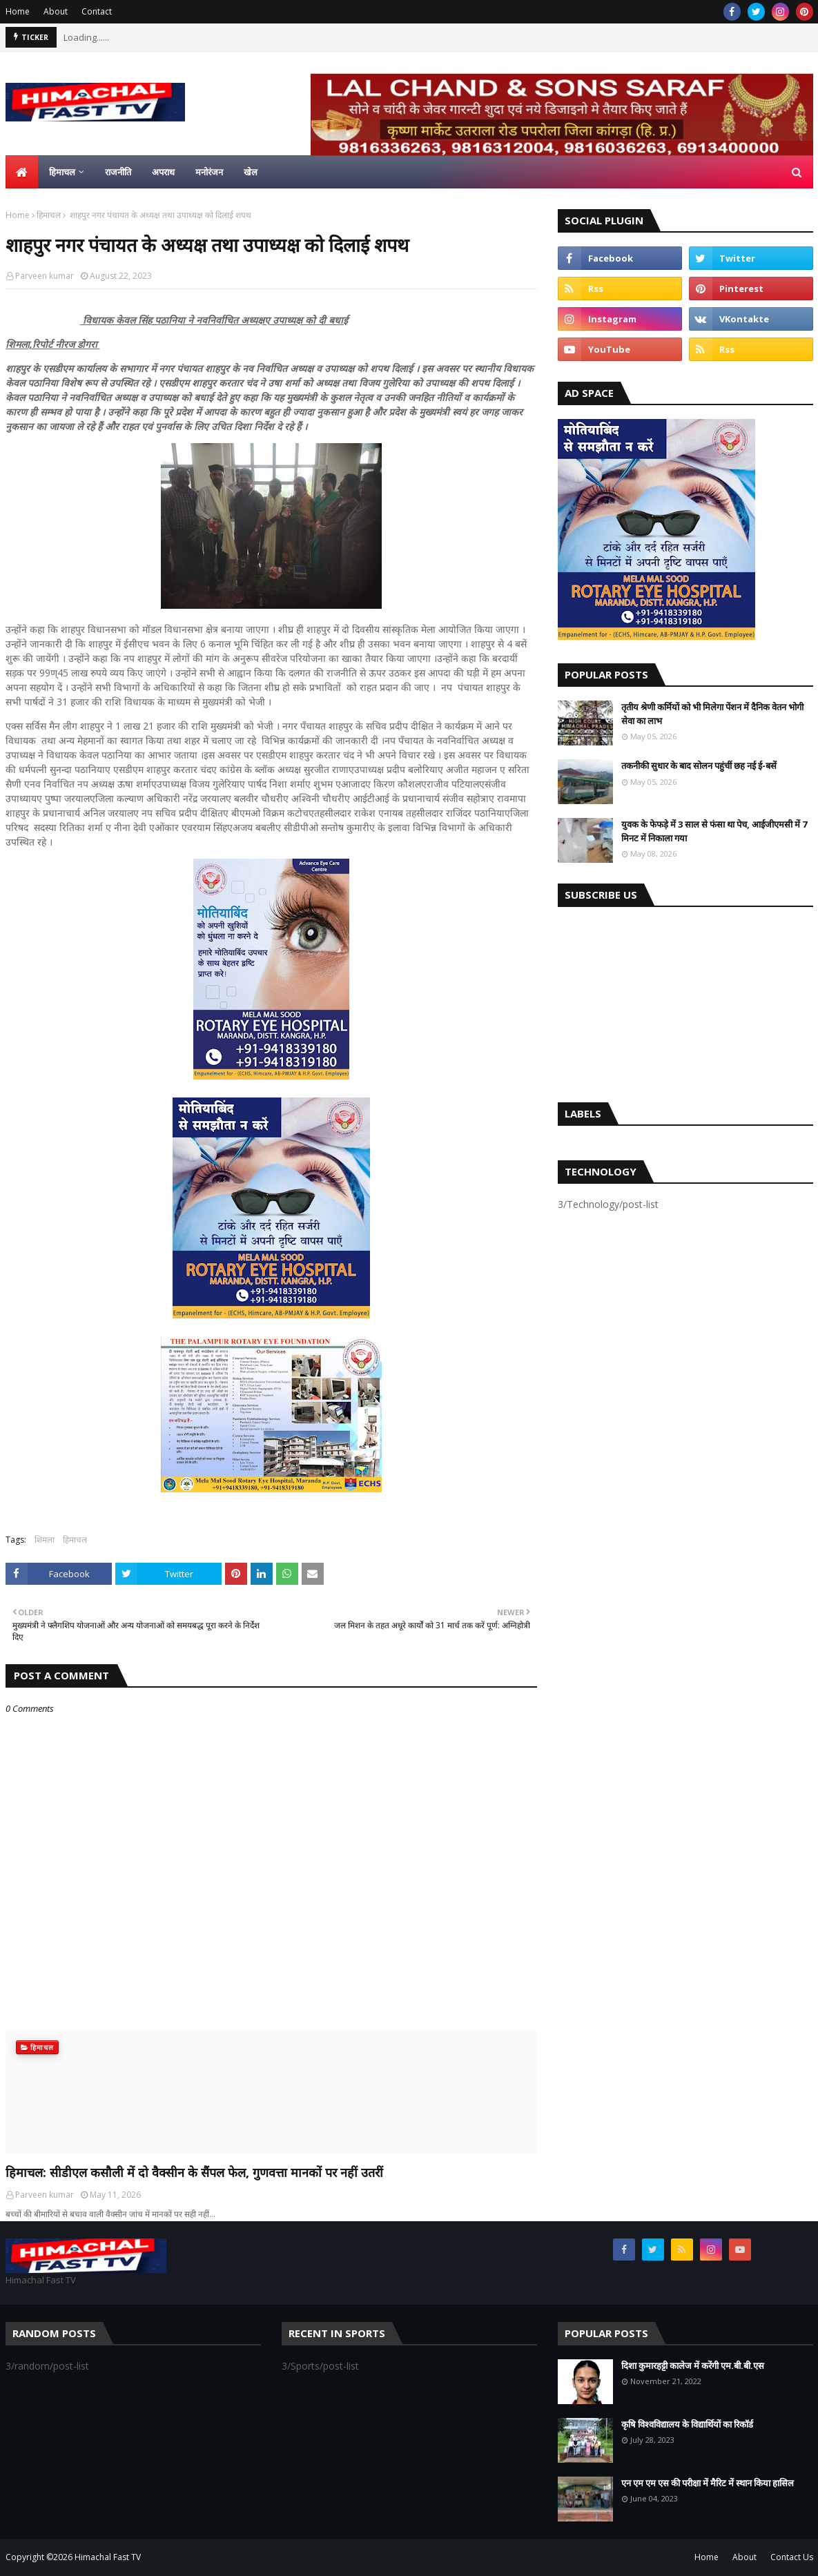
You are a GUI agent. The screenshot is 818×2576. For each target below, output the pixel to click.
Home (18, 11)
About (55, 11)
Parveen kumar (44, 276)
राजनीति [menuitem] (118, 172)
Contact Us (791, 2557)
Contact (96, 11)
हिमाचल (49, 215)
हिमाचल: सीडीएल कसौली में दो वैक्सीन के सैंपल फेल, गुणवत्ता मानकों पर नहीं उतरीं (194, 2172)
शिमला (45, 1539)
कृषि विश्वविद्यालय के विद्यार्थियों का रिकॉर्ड (687, 2424)
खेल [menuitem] (250, 172)
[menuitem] (22, 171)
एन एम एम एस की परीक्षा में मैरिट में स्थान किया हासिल (707, 2483)
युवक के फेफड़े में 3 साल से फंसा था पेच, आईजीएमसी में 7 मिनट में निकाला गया (714, 831)
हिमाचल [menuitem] (62, 172)
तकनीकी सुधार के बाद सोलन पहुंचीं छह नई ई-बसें (699, 765)
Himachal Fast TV (108, 2557)
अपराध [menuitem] (163, 172)
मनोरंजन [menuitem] (209, 172)
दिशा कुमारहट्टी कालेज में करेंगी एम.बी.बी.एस (692, 2365)
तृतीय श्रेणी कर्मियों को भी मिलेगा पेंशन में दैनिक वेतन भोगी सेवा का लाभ (712, 714)
